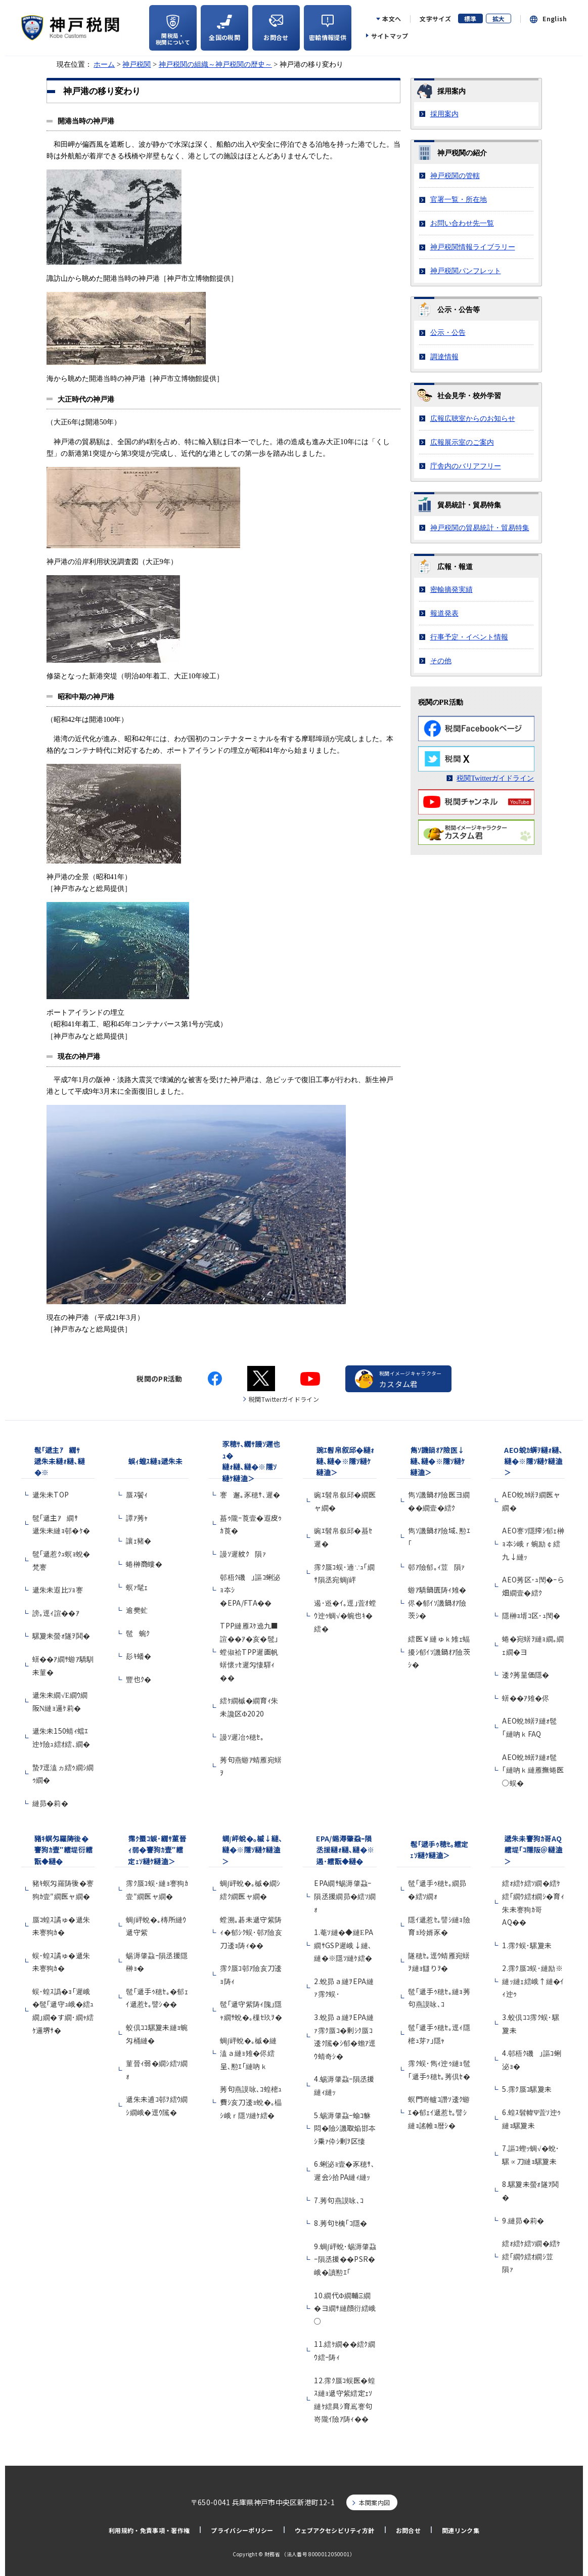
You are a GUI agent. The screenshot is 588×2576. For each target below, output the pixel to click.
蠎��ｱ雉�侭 (525, 1698)
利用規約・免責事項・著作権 (149, 2530)
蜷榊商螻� (144, 1564)
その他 (440, 661)
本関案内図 (374, 2502)
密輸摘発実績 (451, 589)
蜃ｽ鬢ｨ (137, 1494)
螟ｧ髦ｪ (137, 1587)
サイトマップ (390, 35)
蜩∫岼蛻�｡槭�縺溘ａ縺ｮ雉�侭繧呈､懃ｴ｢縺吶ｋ (248, 2053)
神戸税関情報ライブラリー (472, 247)
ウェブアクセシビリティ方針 (335, 2530)
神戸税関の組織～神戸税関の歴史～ (215, 64)
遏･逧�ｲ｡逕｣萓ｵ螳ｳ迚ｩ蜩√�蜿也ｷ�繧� (345, 1616)
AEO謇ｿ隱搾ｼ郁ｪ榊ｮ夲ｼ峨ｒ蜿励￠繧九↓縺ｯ (533, 1543)
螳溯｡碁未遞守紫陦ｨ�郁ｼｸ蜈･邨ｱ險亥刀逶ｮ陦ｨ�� (251, 1932)
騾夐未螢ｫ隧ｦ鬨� (61, 1635)
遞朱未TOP (50, 1494)
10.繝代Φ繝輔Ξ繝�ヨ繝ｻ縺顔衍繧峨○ (345, 2308)
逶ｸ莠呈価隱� (525, 1674)
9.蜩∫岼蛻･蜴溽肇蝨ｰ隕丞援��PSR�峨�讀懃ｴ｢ (345, 2259)
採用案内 (444, 114)
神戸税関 (136, 64)
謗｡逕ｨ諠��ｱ (56, 1613)
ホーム (104, 64)
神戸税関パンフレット (465, 271)
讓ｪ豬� (138, 1540)
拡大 (498, 18)
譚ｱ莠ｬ (137, 1518)
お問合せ (408, 2530)
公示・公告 (448, 332)
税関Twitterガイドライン (495, 778)
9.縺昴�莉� (523, 2220)
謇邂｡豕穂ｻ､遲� (250, 1494)
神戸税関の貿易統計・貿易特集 (479, 528)
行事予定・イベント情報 (469, 637)
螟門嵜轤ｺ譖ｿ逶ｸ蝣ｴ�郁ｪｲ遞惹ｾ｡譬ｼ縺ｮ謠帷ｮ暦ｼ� (439, 2112)
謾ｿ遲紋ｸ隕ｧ (243, 1554)
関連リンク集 (460, 2530)
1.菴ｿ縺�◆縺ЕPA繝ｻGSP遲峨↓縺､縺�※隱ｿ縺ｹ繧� (343, 1945)
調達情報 (444, 357)
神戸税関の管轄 (455, 175)
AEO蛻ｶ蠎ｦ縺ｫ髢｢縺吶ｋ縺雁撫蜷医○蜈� (533, 1770)
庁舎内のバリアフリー (465, 466)
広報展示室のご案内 (462, 442)
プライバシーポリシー (242, 2530)
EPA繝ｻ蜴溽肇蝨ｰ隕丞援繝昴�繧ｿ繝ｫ (345, 1896)
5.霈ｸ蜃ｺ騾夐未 (527, 2089)
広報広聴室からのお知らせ (472, 418)
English (554, 18)
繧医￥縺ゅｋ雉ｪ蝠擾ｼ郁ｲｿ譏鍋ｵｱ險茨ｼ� (439, 1651)
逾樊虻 (137, 1610)
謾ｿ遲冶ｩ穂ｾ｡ (242, 1737)
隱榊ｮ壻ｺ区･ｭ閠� (531, 1615)
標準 (470, 18)
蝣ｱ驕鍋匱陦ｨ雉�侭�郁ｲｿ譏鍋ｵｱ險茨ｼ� (437, 1602)
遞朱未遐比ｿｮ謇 (60, 1589)
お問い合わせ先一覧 (462, 223)
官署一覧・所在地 (458, 199)
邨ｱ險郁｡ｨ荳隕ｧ (436, 1567)
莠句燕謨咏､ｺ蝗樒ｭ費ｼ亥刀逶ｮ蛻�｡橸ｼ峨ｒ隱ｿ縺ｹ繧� (251, 2102)
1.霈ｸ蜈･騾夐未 (527, 1945)
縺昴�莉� (50, 1803)
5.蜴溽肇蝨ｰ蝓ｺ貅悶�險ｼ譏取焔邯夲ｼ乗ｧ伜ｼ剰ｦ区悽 (345, 2128)
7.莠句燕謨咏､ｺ (339, 2200)
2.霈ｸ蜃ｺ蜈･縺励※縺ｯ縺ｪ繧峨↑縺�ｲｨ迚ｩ (533, 1981)
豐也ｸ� (138, 1679)
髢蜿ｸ (138, 1633)
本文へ (391, 18)
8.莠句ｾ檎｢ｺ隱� (340, 2223)
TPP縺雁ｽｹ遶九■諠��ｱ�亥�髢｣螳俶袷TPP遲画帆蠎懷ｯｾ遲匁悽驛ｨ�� (249, 1651)
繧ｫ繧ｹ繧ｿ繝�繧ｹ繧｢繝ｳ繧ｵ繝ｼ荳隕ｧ (531, 2256)
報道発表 (444, 613)
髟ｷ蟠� (138, 1656)
